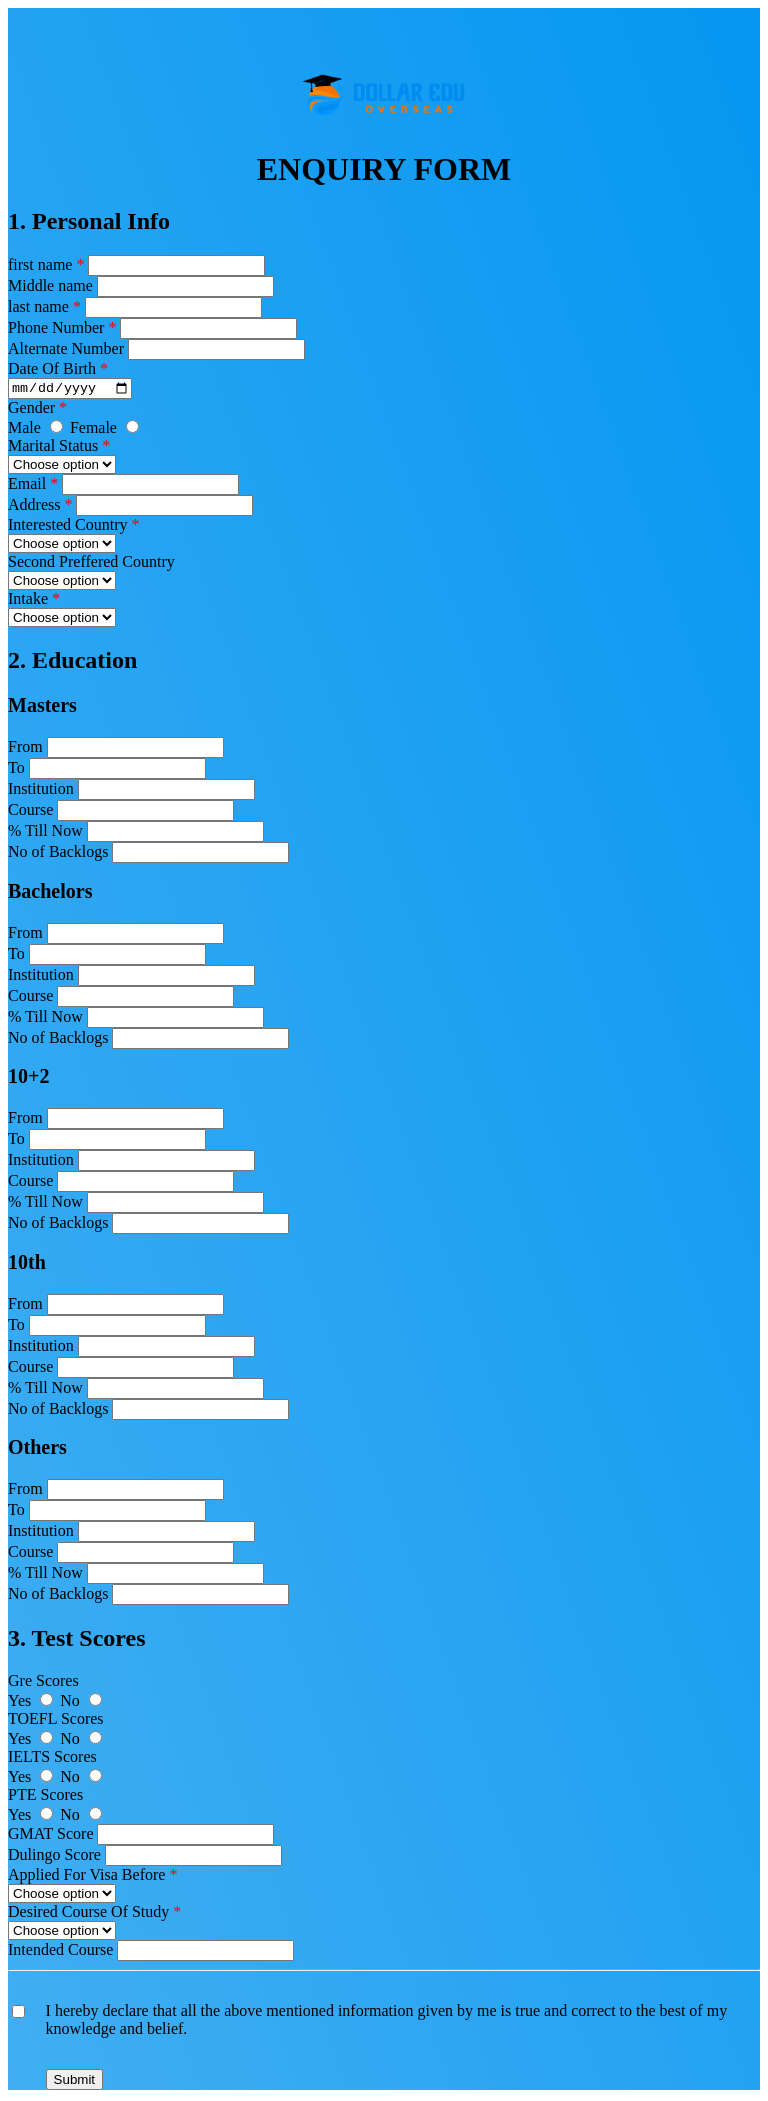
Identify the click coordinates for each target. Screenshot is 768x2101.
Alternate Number (68, 348)
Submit (74, 2082)
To (16, 770)
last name (44, 306)
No (81, 1703)
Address (40, 507)
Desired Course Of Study (94, 1914)
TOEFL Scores (56, 1721)
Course (30, 812)
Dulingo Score (54, 1857)
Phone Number (62, 327)
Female (104, 430)
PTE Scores (45, 1797)
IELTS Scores (52, 1759)
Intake (34, 601)
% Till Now (45, 833)
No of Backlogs (58, 854)
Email (33, 486)
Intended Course (60, 1952)
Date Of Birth (58, 368)
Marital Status (59, 448)
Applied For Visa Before (92, 1877)
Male (39, 430)
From (25, 749)
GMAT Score (50, 1836)
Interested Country (74, 527)
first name (46, 264)
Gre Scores (43, 1683)
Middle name (50, 285)
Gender (37, 410)
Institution (41, 791)
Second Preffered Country (91, 564)
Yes (34, 1703)
